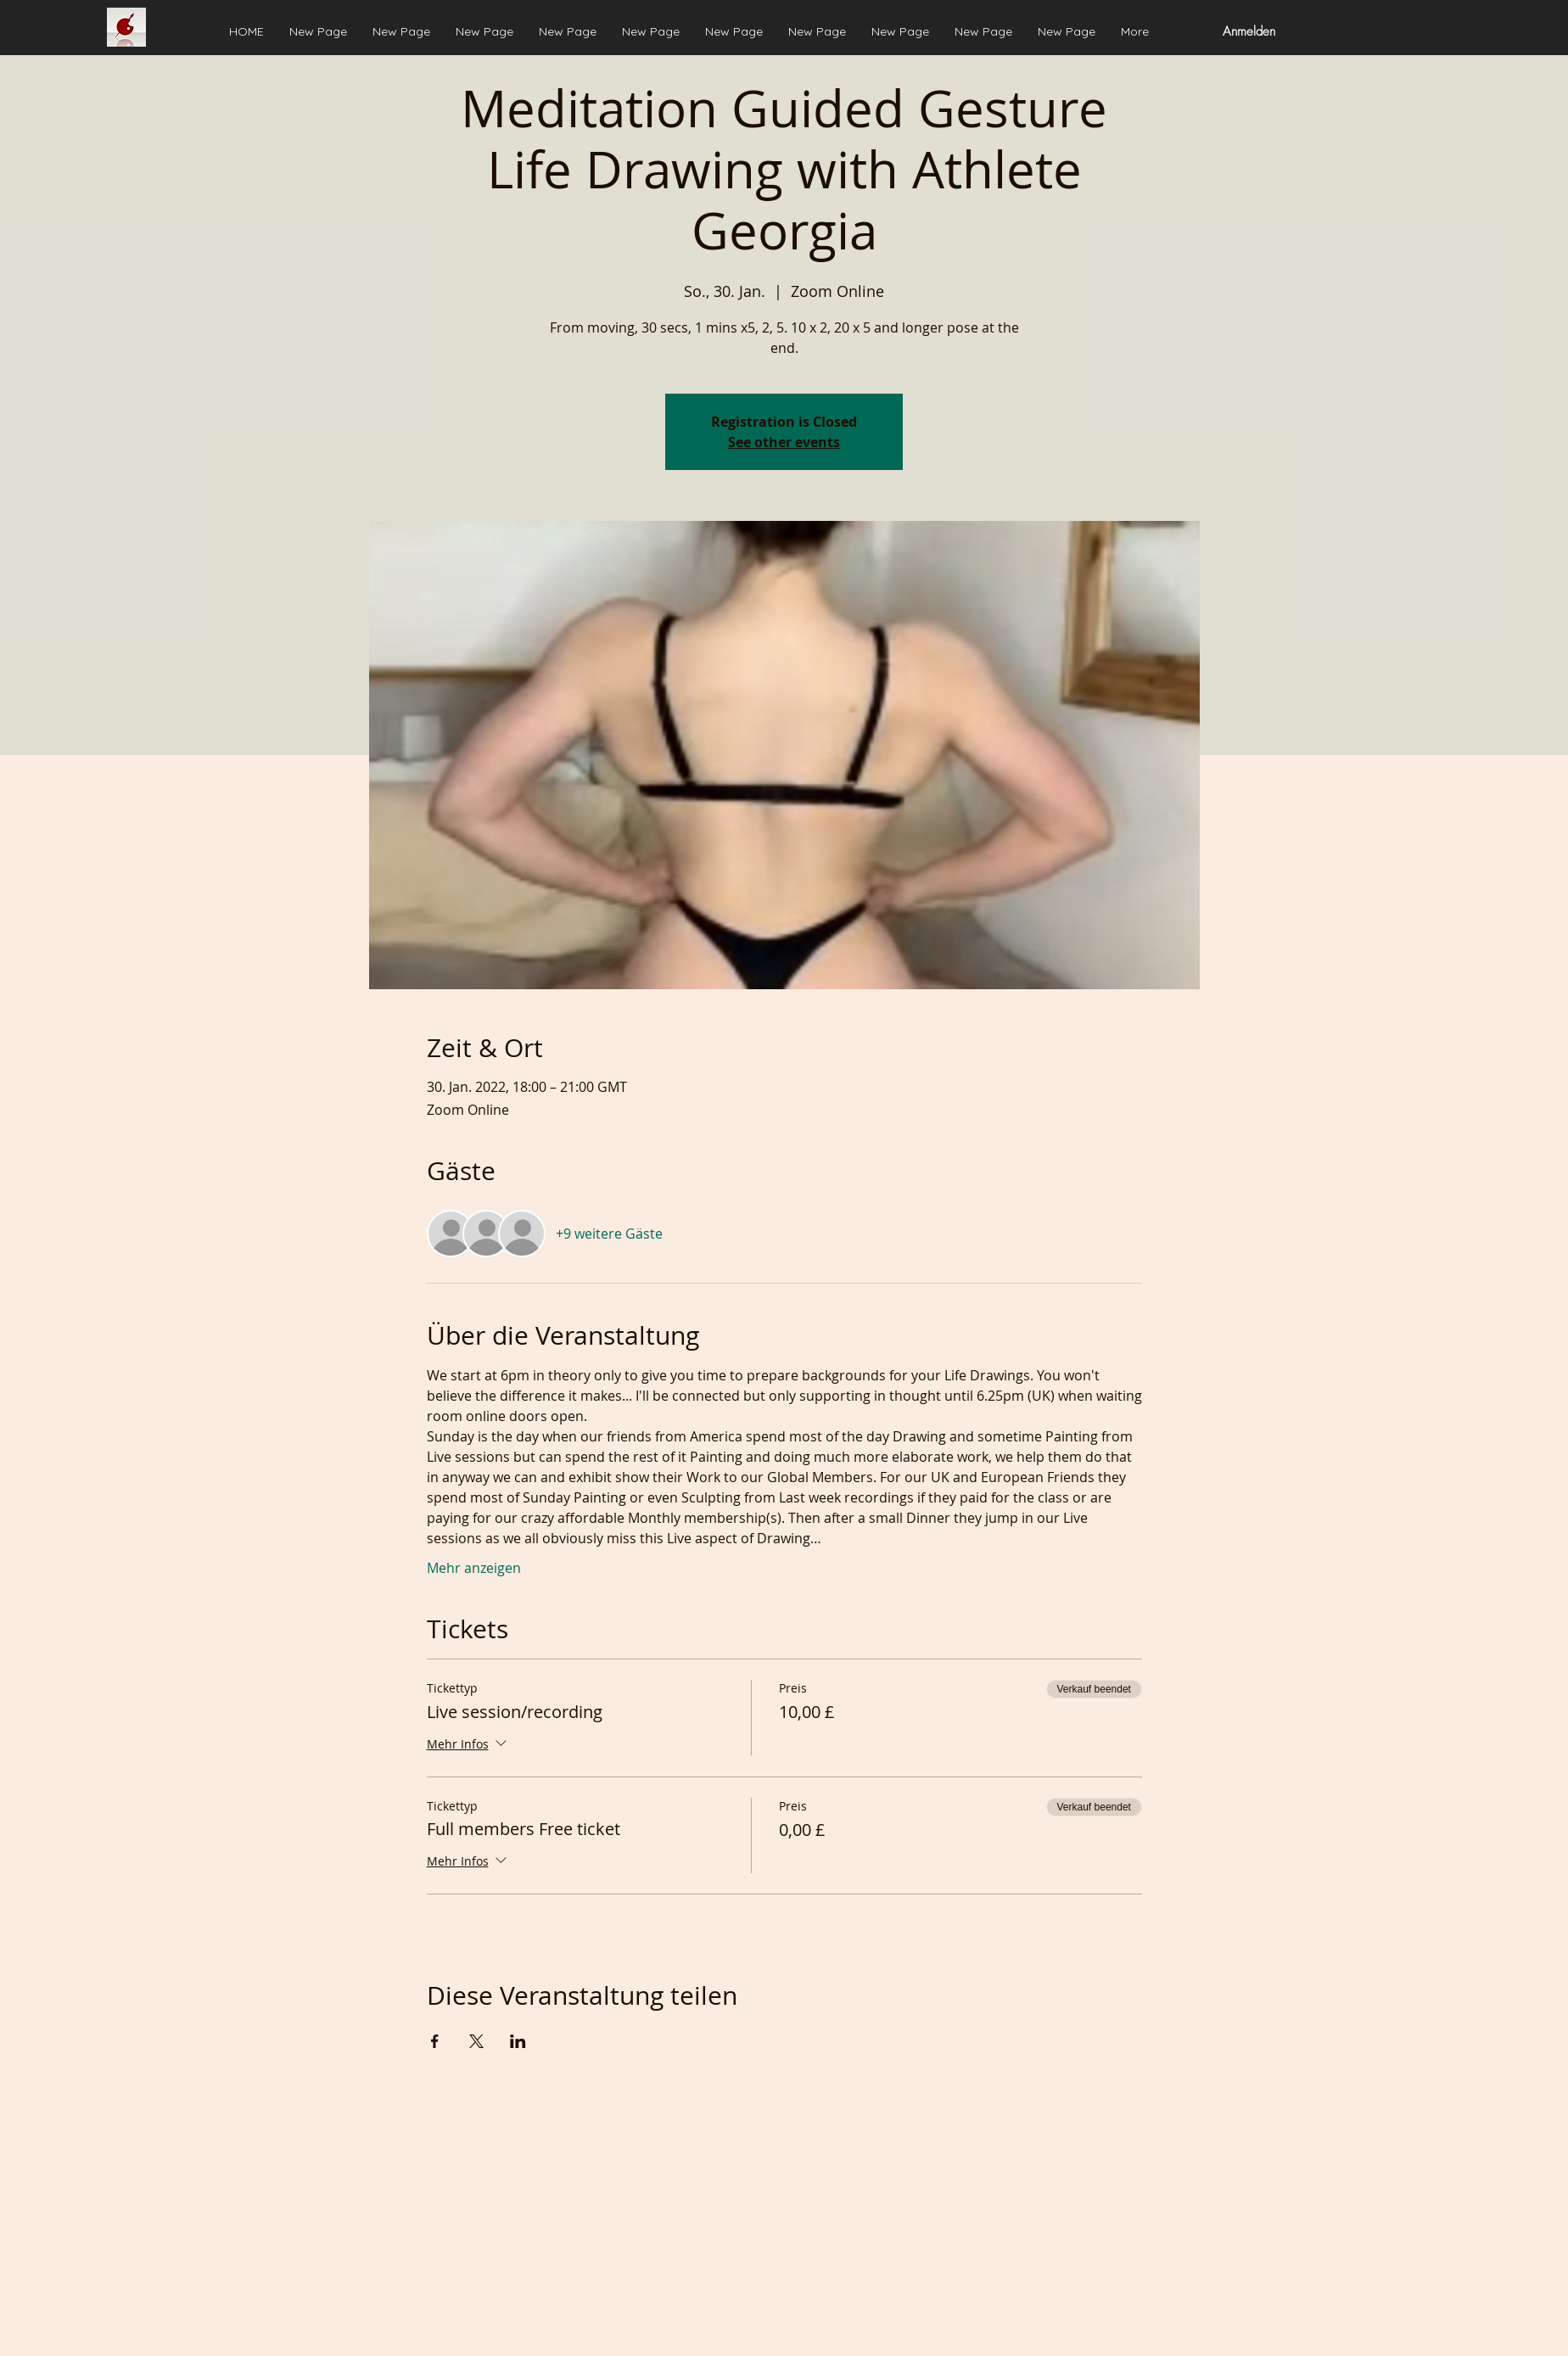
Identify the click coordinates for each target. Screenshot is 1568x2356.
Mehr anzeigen (474, 1568)
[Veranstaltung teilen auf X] (476, 2041)
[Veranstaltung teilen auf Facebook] (435, 2041)
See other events (784, 442)
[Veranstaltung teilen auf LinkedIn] (518, 2041)
